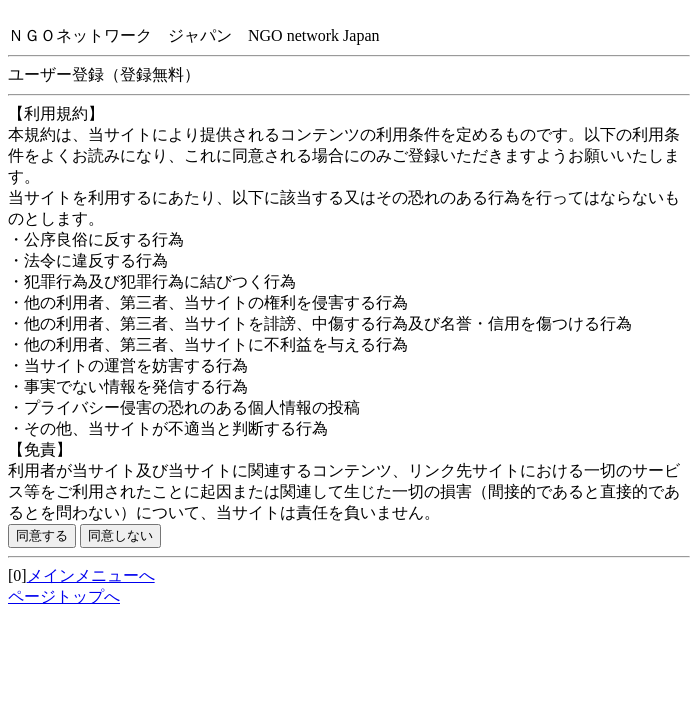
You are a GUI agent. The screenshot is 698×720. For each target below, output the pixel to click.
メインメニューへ (91, 575)
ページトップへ (64, 596)
